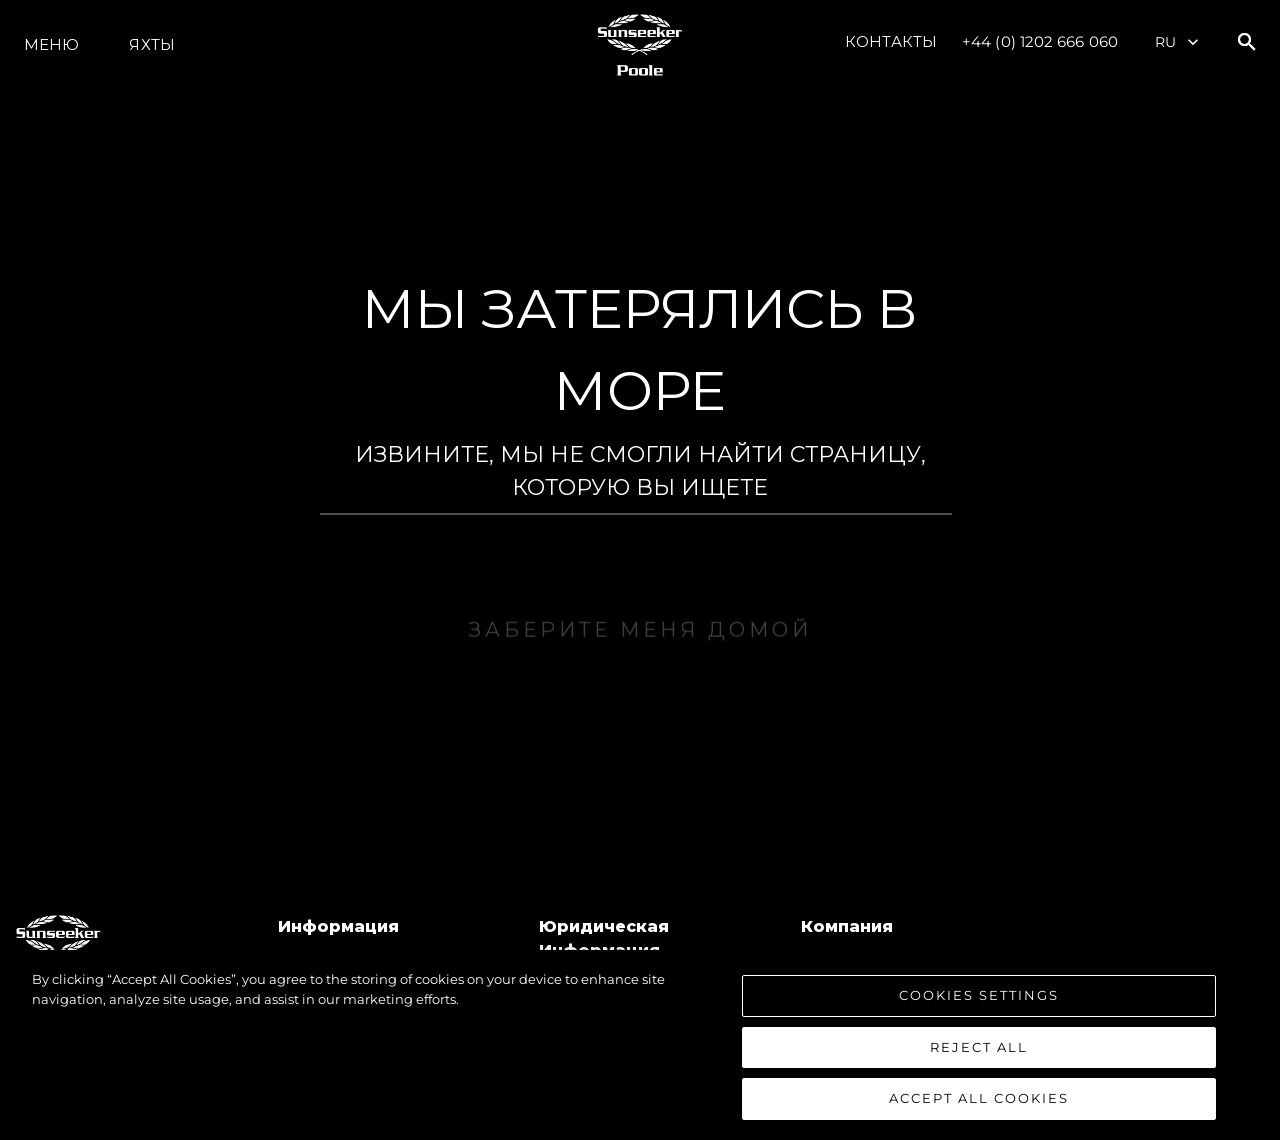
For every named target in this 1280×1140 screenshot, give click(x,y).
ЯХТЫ (151, 44)
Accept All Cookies (979, 1100)
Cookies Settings (979, 996)
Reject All (979, 1048)
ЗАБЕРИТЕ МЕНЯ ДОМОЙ (640, 650)
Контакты (891, 41)
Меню (51, 44)
